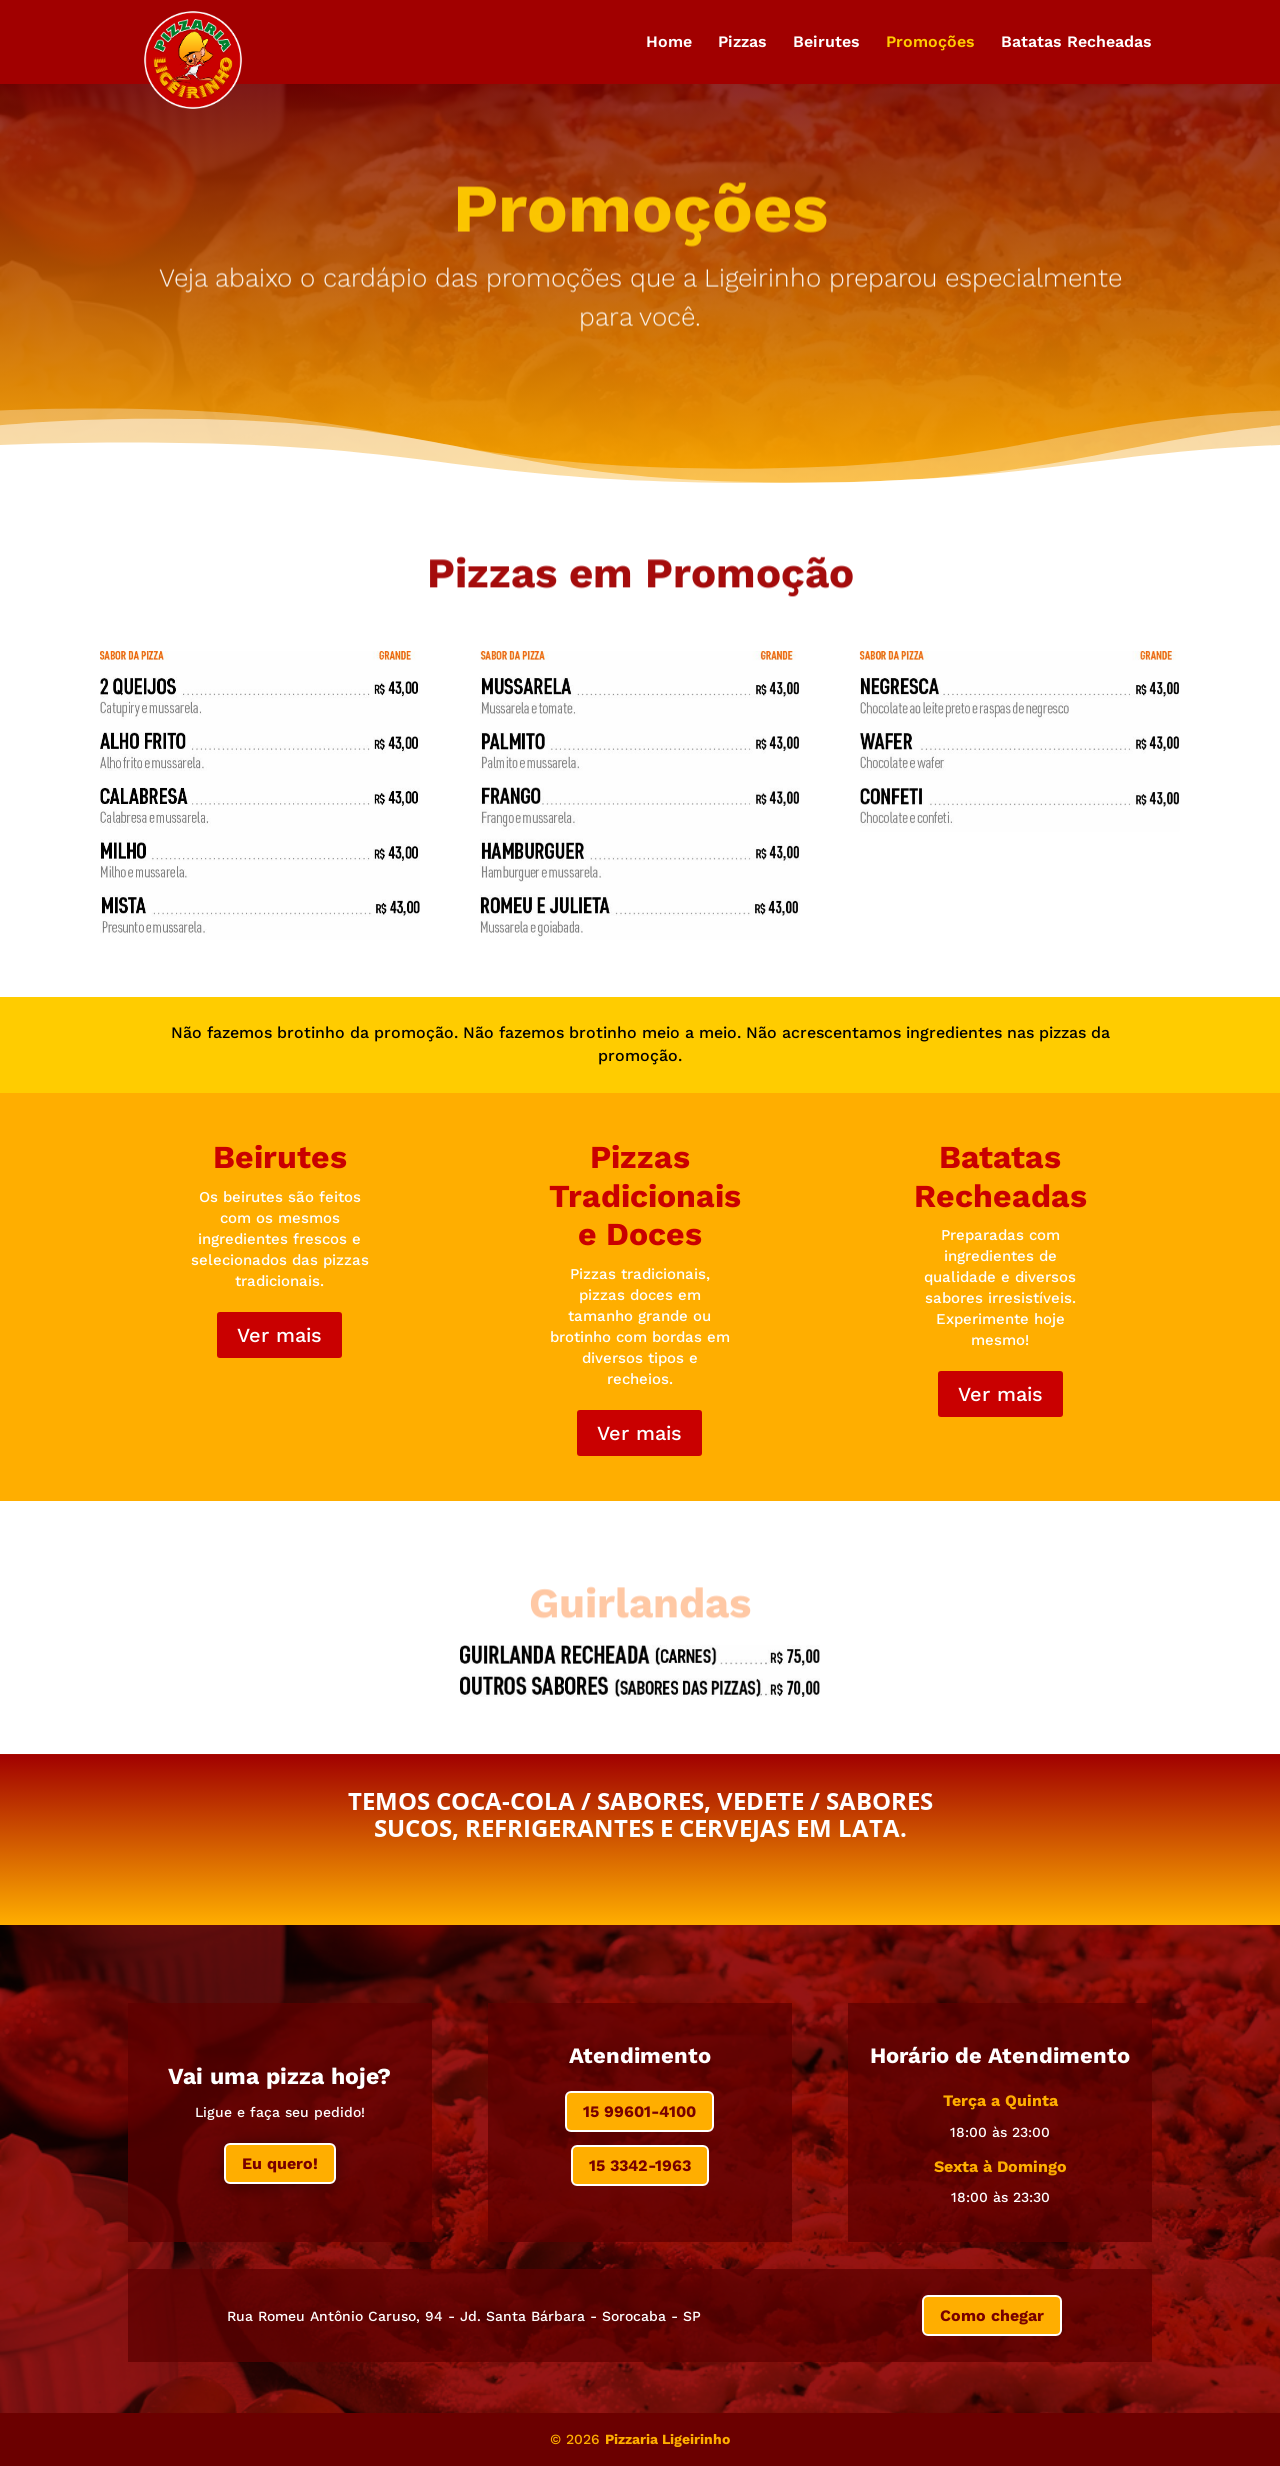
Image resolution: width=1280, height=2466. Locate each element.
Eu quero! (280, 2163)
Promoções (930, 43)
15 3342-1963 (640, 2165)
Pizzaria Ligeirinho (667, 2439)
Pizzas (742, 43)
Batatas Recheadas (1076, 43)
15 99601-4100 (639, 2111)
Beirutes (826, 43)
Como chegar (992, 2315)
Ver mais (279, 1335)
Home (669, 43)
